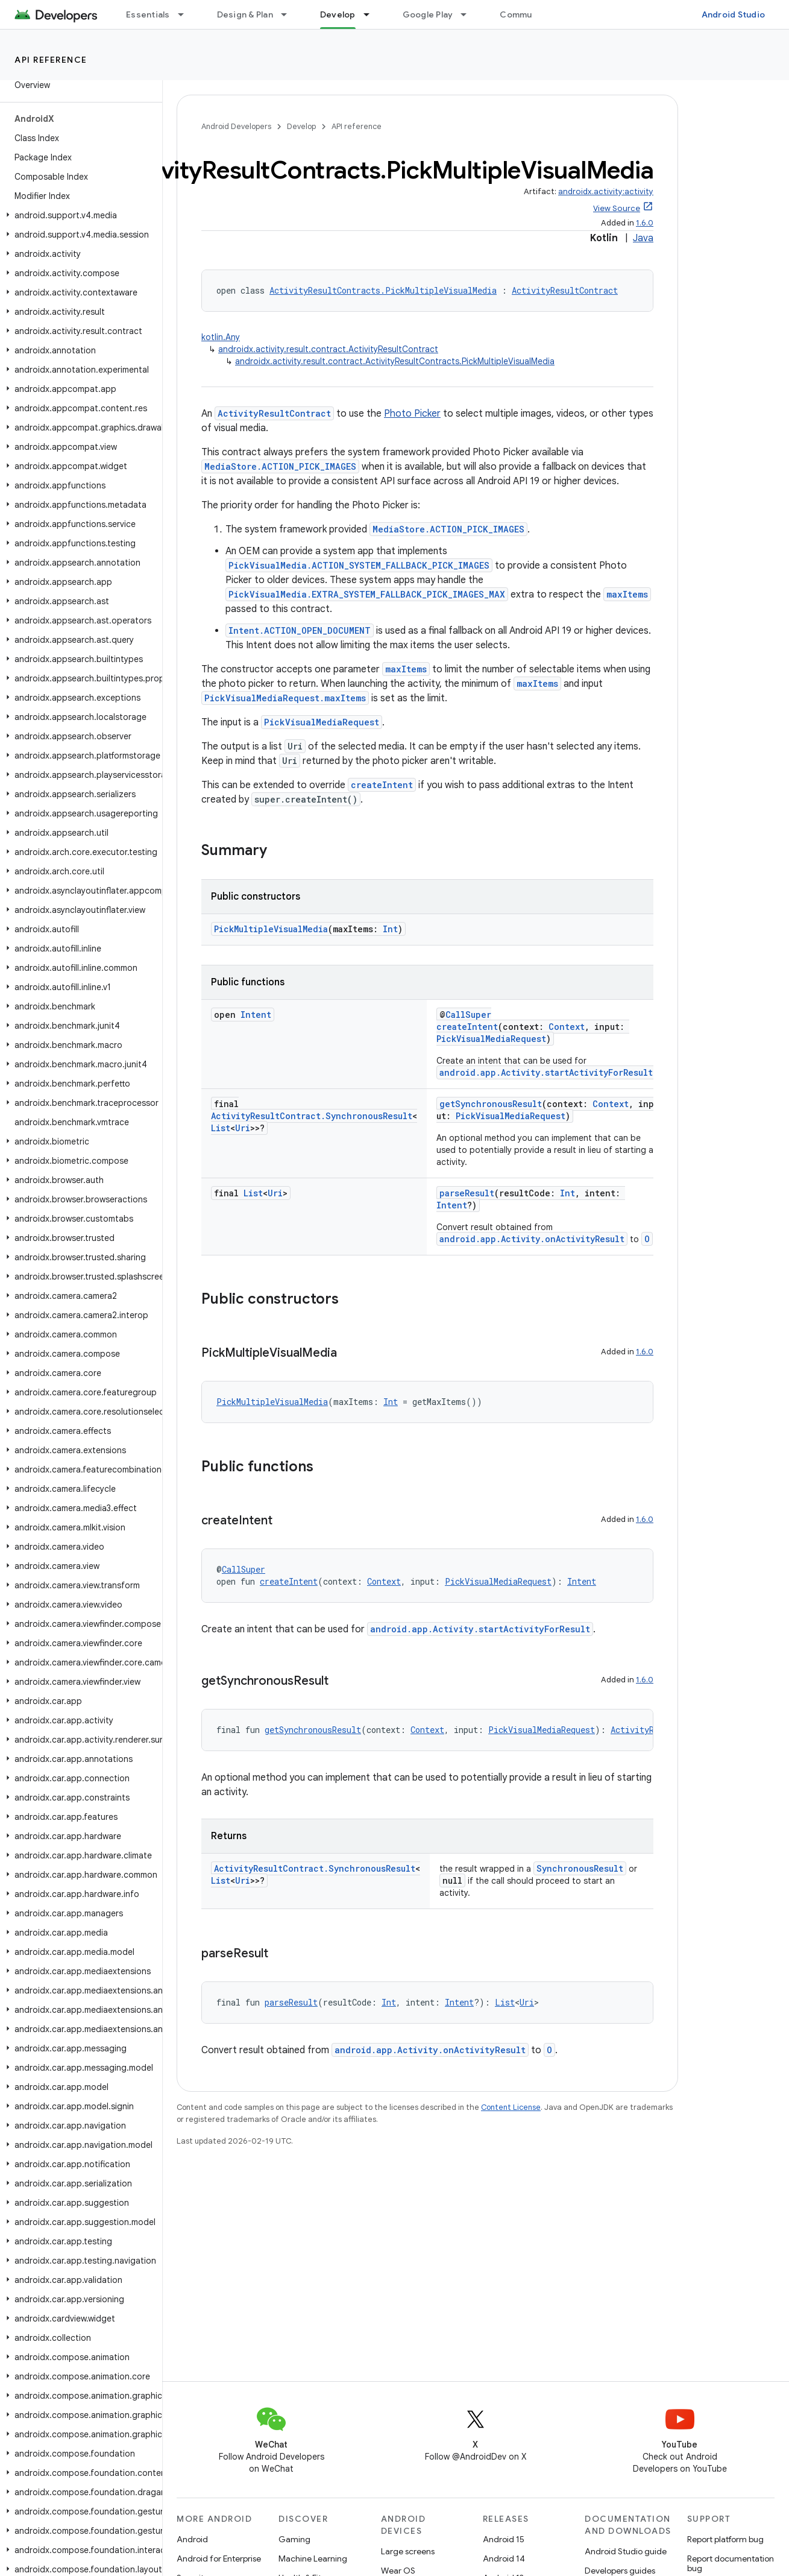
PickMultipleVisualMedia (271, 929)
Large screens (408, 2551)
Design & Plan (245, 14)
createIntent (382, 785)
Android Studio (733, 14)
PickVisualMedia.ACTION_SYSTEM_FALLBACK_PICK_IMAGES (358, 565)
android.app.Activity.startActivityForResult (546, 1072)
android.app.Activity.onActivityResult (531, 1239)
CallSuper (468, 1014)
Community (524, 14)
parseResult (466, 1193)
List (220, 1128)
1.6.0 (644, 223)
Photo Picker (412, 414)
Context (567, 1026)
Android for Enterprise (219, 2558)
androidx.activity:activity (605, 191)
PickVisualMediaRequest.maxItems (285, 698)
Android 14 (504, 2558)
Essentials (148, 14)
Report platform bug (725, 2539)
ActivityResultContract (565, 290)
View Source (616, 208)
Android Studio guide (626, 2551)
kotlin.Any (220, 337)
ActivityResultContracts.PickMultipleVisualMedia (383, 290)
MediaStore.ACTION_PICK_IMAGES (280, 466)
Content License (511, 2107)
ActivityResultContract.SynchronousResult (311, 1116)
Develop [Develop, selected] (338, 14)
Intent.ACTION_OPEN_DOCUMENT (299, 630)
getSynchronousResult (490, 1104)
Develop (301, 126)
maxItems (627, 594)
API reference (50, 59)
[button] (78, 215)
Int (390, 929)
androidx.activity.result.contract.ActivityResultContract (328, 349)
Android (192, 2539)
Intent (255, 1014)
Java (643, 238)
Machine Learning (312, 2558)
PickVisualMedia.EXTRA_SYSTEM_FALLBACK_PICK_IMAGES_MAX (366, 594)
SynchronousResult (579, 1868)
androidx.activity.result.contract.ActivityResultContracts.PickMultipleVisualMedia (395, 361)
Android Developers (236, 126)
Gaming (294, 2539)
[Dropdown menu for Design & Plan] (289, 14)
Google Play (428, 14)
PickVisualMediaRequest (321, 722)
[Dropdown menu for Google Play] (469, 14)
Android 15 (503, 2539)
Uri (242, 1128)
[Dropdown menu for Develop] (372, 14)
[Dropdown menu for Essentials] (186, 14)
